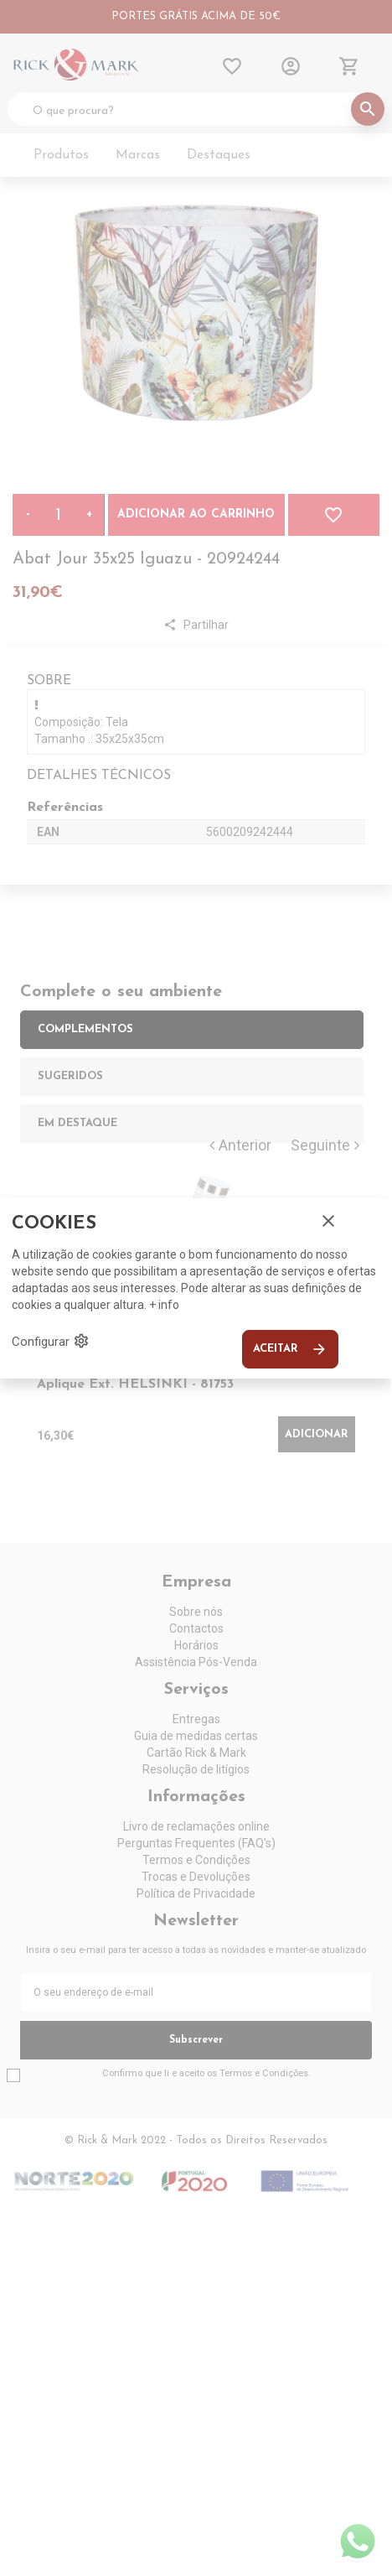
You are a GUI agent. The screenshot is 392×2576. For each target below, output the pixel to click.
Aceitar (290, 1349)
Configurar (51, 1340)
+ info (164, 1304)
